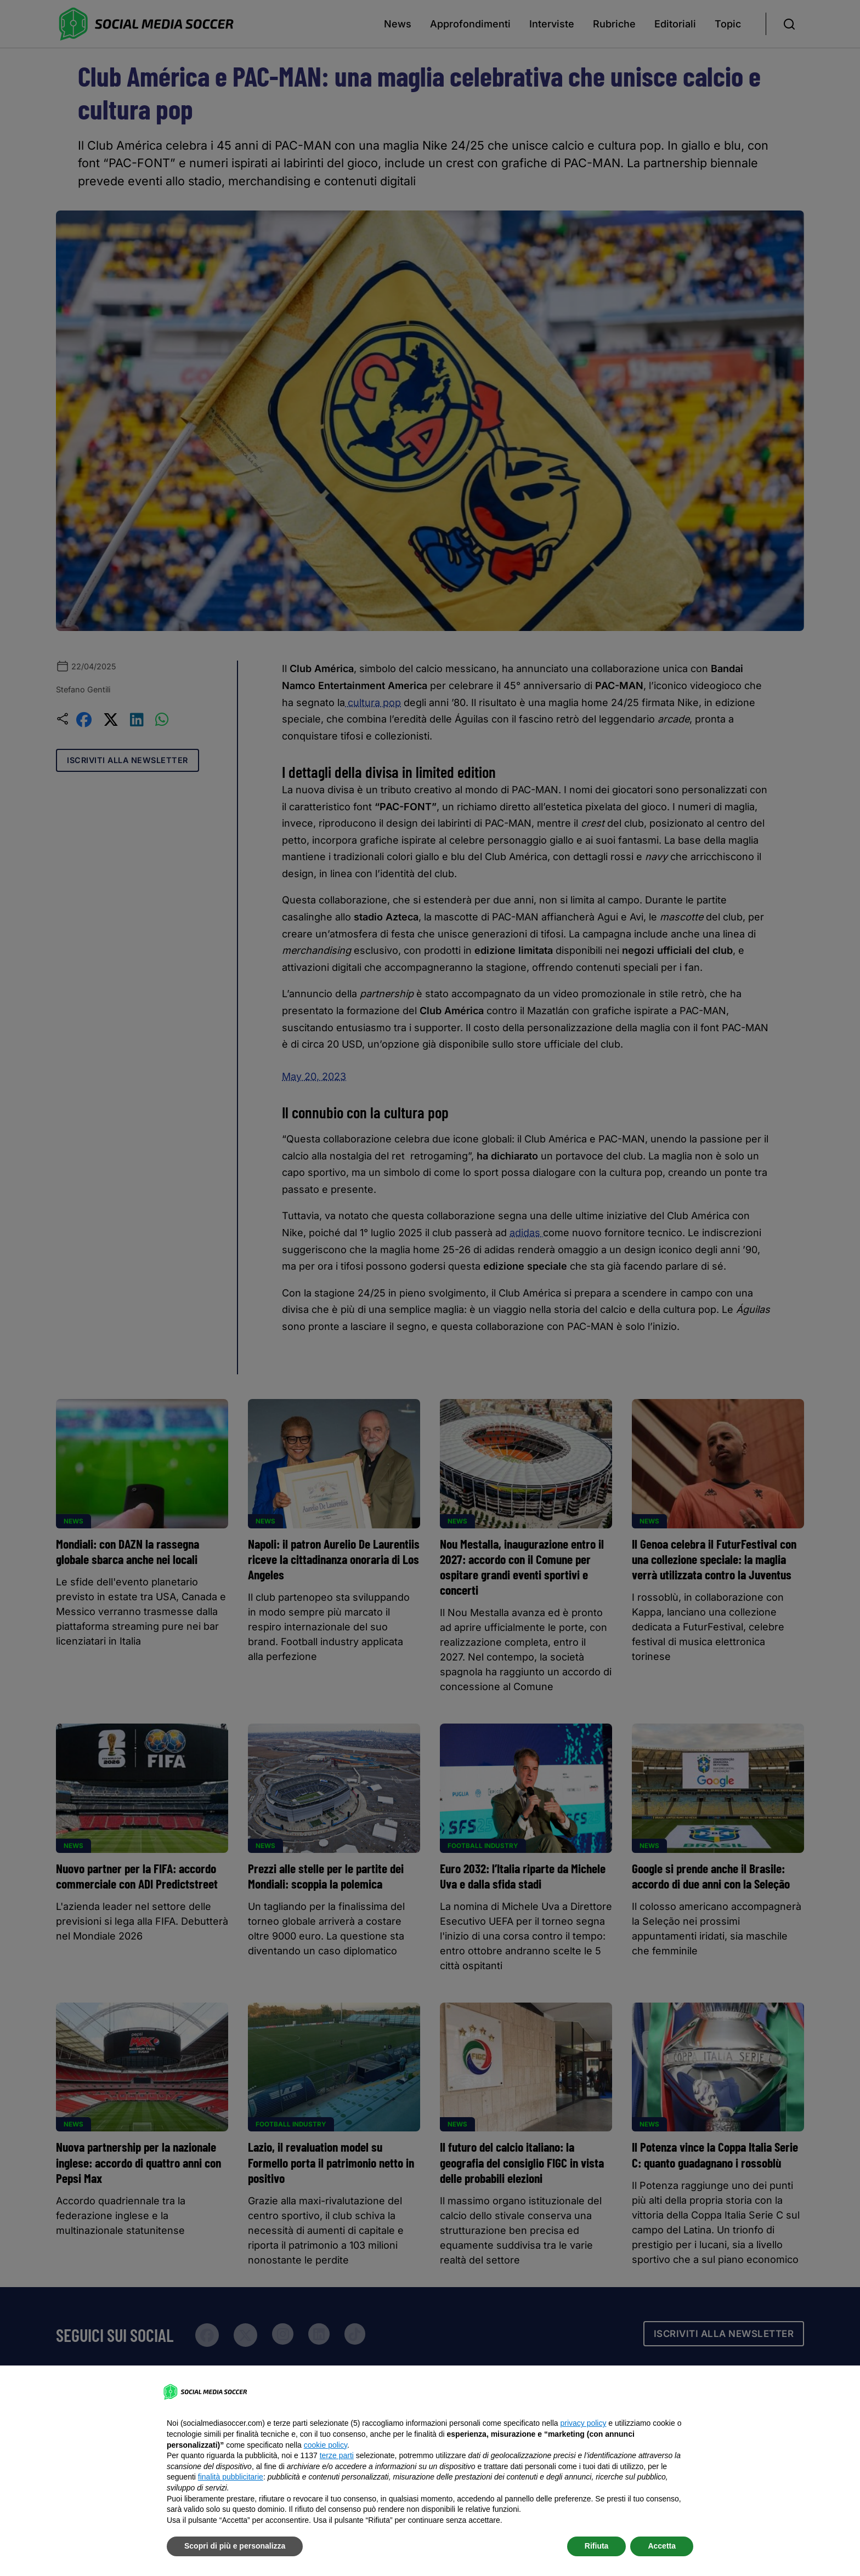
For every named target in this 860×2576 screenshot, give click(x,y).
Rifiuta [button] (597, 2545)
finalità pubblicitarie (230, 2476)
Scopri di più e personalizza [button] (234, 2545)
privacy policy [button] (583, 2423)
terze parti (337, 2455)
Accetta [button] (662, 2545)
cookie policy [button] (325, 2445)
